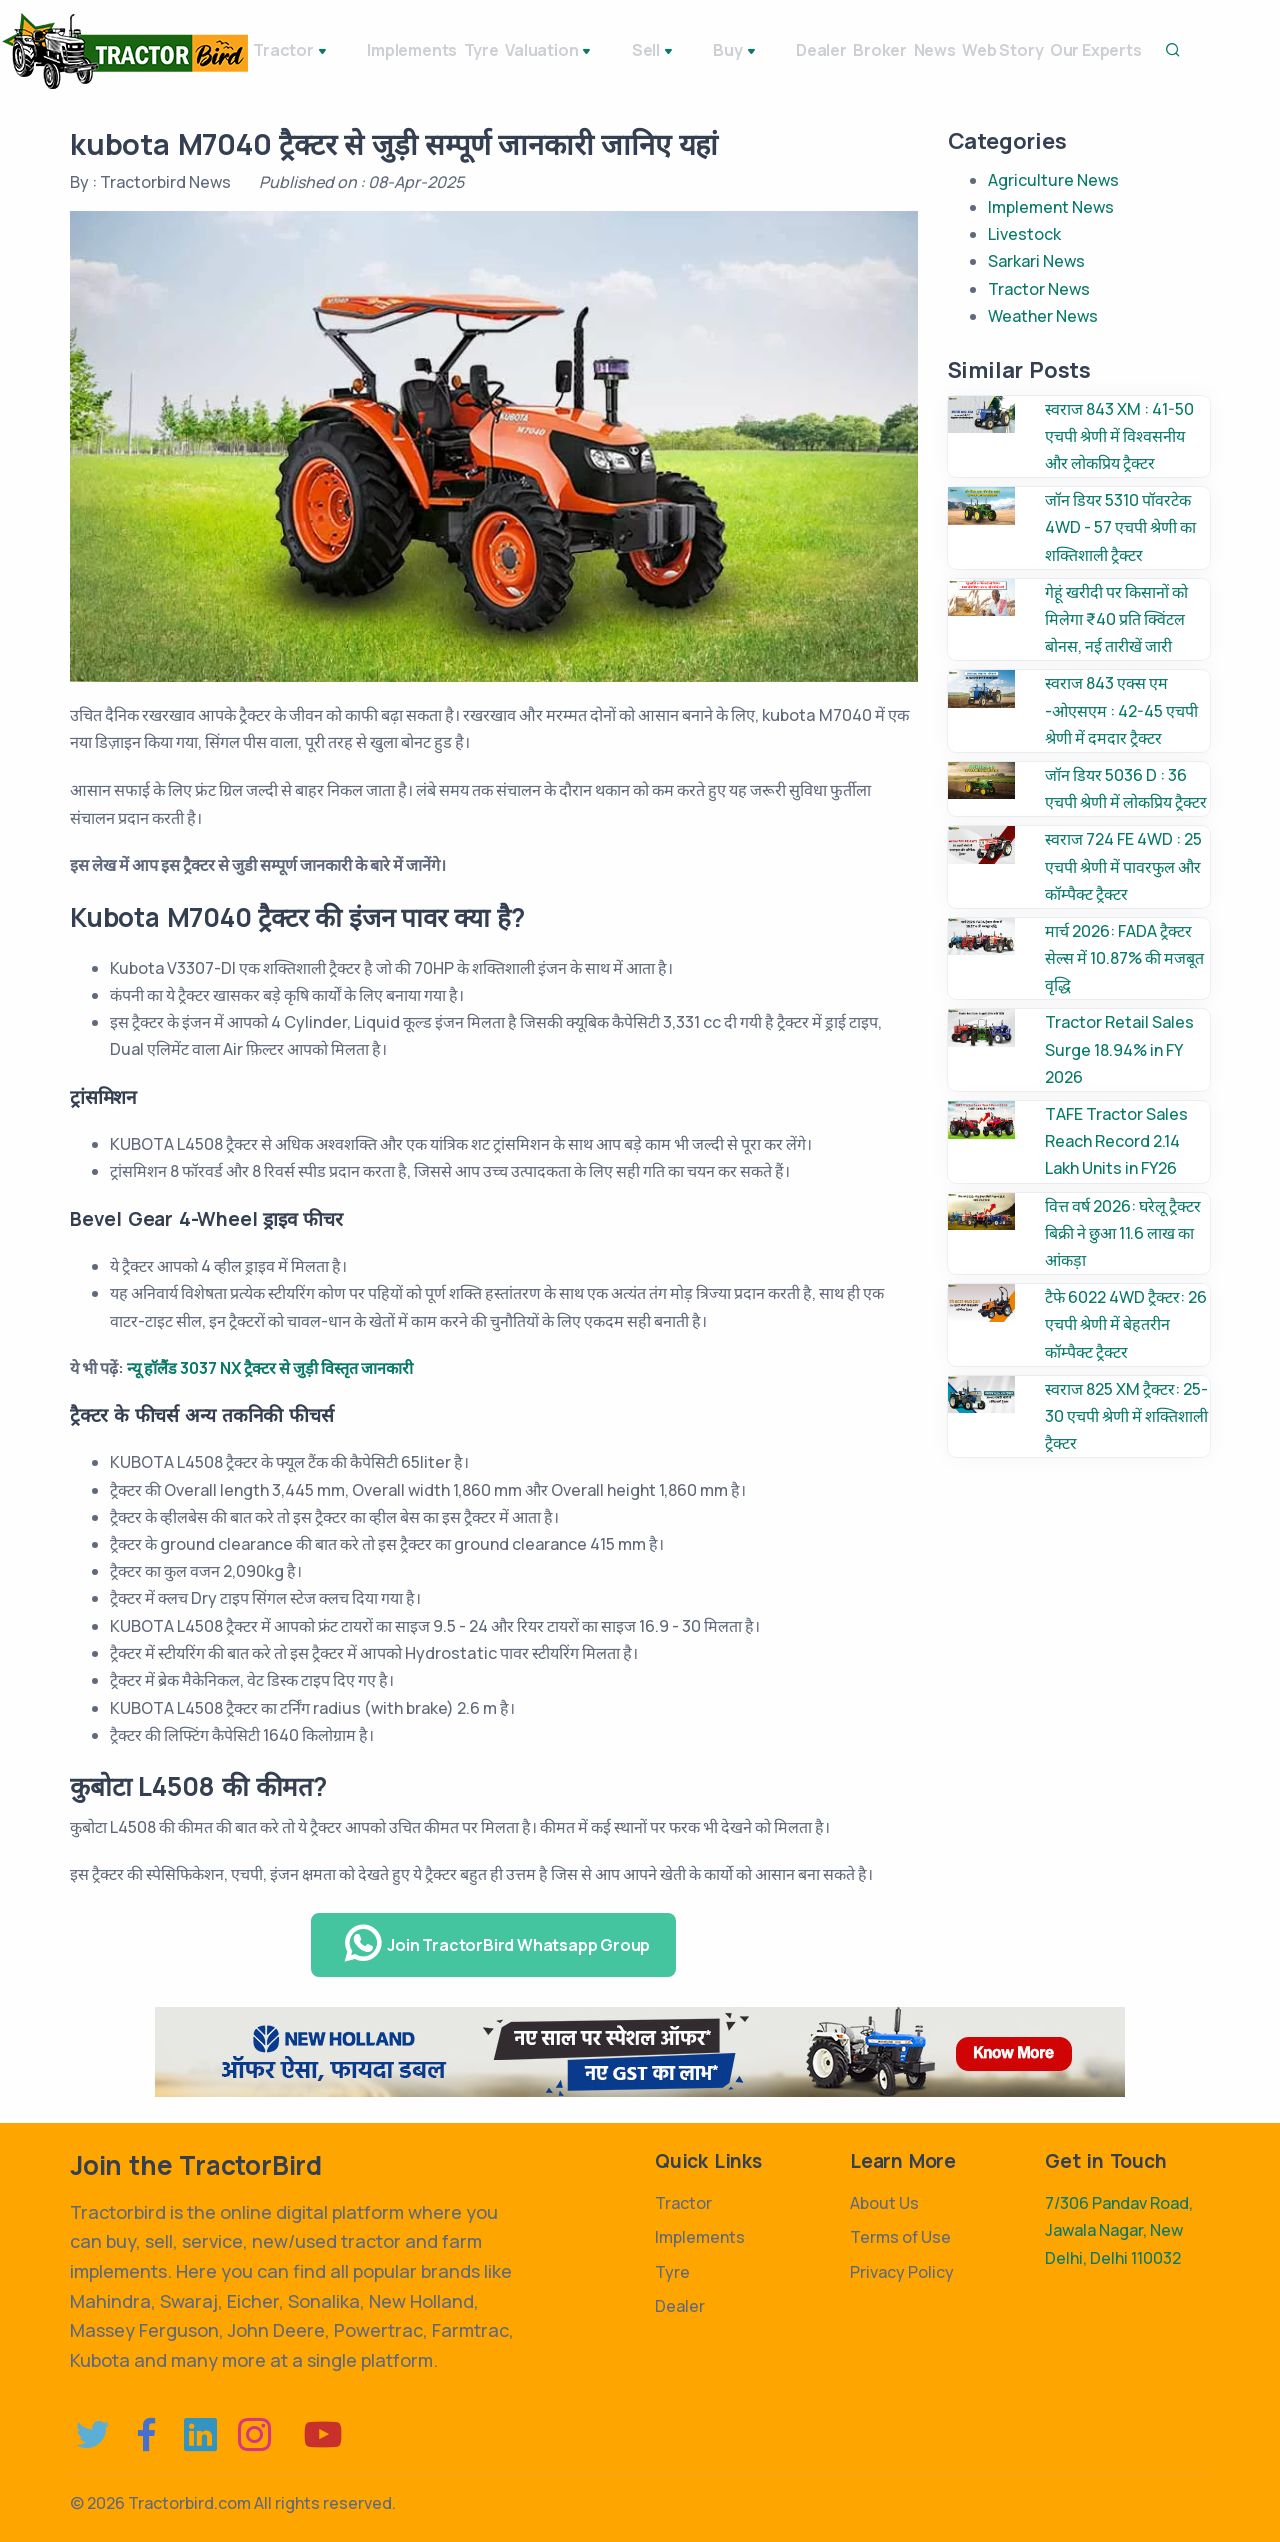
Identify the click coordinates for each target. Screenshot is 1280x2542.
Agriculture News (1053, 180)
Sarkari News (1036, 261)
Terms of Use (900, 2237)
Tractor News (1039, 289)
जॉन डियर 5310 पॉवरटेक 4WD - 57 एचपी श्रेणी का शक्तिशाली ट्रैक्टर (1120, 527)
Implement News (1051, 207)
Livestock (1024, 234)
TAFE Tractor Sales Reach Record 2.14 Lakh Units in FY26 (1116, 1141)
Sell (670, 52)
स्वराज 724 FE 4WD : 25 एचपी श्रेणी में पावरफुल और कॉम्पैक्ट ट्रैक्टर (1123, 866)
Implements (405, 50)
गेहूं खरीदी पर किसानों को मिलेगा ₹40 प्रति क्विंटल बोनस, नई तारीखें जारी (1116, 619)
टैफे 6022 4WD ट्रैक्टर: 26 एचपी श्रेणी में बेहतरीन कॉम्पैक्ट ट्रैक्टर (1126, 1324)
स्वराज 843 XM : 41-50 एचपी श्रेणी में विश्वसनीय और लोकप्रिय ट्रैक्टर (1119, 436)
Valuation (582, 52)
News (957, 50)
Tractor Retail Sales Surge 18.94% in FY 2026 (1119, 1049)
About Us (884, 2203)
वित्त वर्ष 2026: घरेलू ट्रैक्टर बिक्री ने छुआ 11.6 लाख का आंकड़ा (1123, 1233)
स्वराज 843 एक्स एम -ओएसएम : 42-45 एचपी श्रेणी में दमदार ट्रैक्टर (1121, 710)
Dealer (804, 50)
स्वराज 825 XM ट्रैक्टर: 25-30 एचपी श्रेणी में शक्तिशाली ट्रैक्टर (1126, 1416)
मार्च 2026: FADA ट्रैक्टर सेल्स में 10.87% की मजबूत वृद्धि (1124, 958)
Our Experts (1157, 50)
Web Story (1044, 50)
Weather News (1043, 316)
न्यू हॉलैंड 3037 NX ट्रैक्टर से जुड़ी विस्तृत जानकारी (270, 1368)
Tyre (493, 50)
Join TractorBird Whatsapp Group (496, 1944)
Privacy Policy (902, 2272)
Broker (883, 50)
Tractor (301, 52)
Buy (735, 52)
